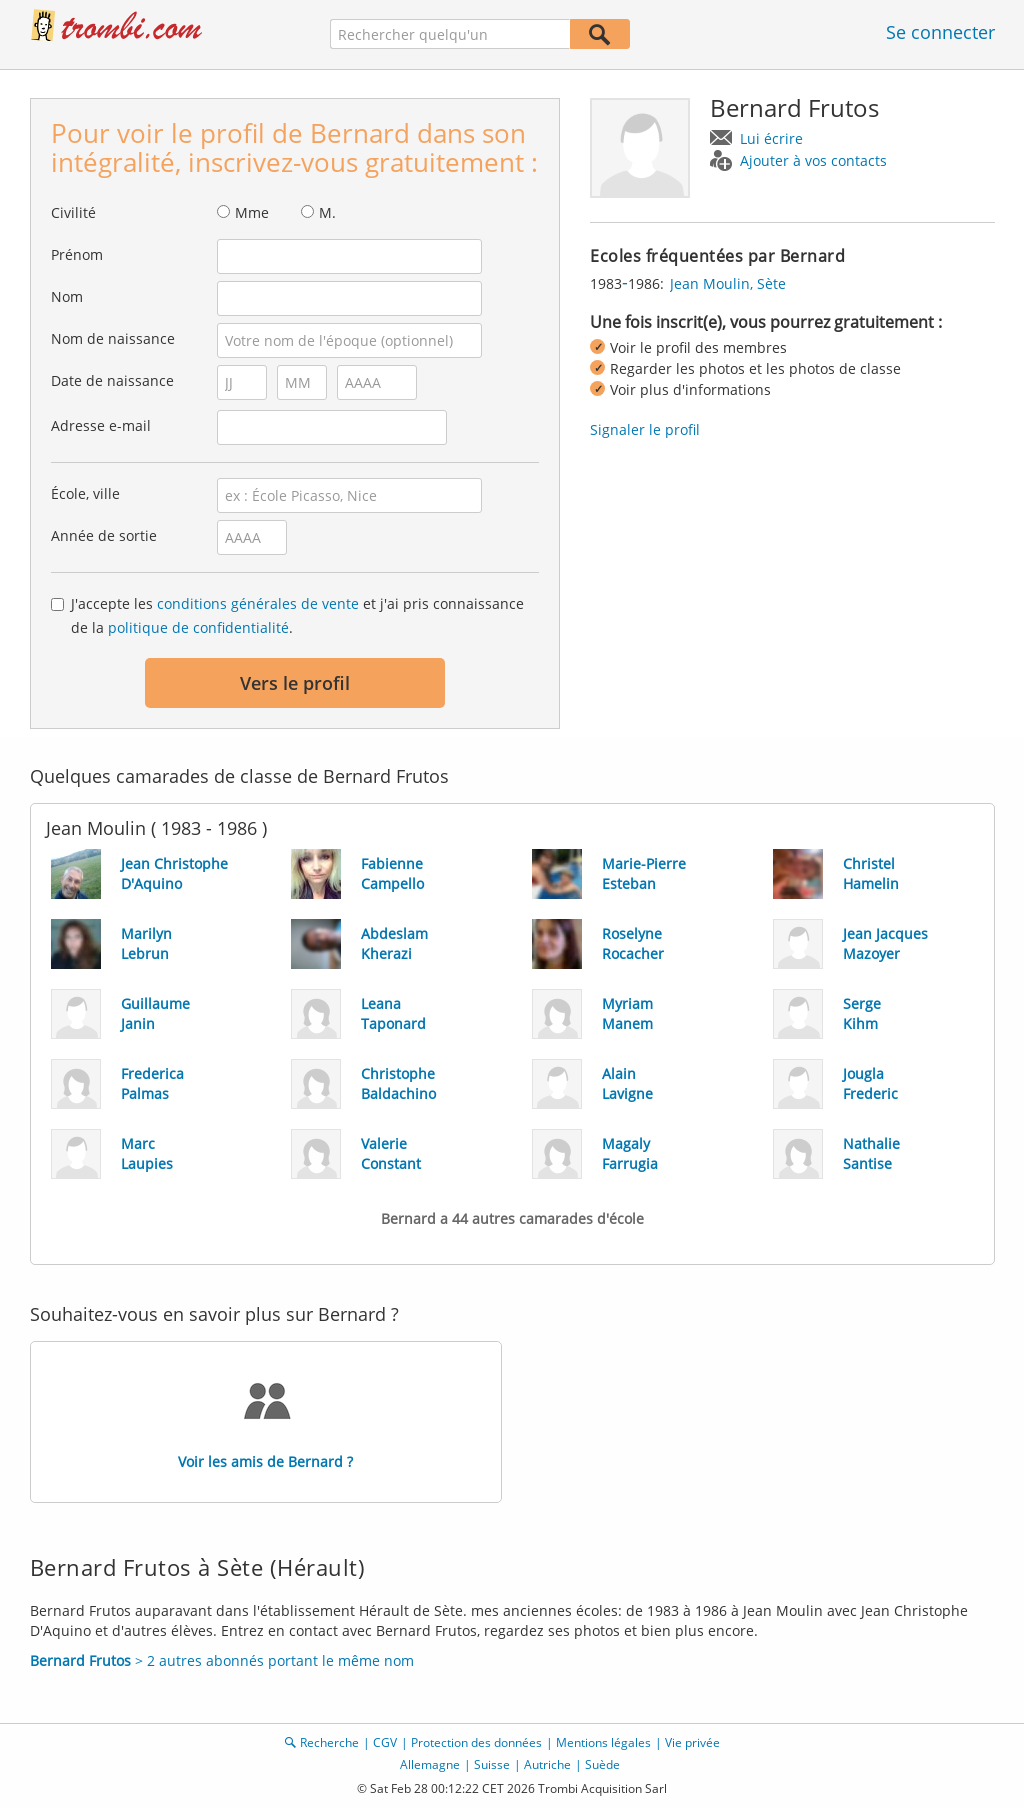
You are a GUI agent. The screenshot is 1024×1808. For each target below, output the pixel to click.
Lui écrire (771, 138)
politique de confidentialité (198, 627)
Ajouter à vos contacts (813, 160)
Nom (67, 296)
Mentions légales (603, 1742)
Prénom (77, 254)
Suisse (492, 1764)
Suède (602, 1764)
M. (327, 212)
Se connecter (940, 32)
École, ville (85, 493)
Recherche (329, 1742)
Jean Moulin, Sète (728, 283)
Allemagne (430, 1764)
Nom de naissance (113, 338)
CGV (385, 1742)
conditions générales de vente (258, 603)
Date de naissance (112, 380)
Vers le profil (295, 683)
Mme (252, 212)
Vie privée (692, 1742)
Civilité (73, 212)
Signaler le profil (645, 429)
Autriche (547, 1764)
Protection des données (476, 1742)
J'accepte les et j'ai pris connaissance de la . (297, 615)
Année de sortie (104, 535)
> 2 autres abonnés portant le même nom (222, 1660)
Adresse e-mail (101, 425)
